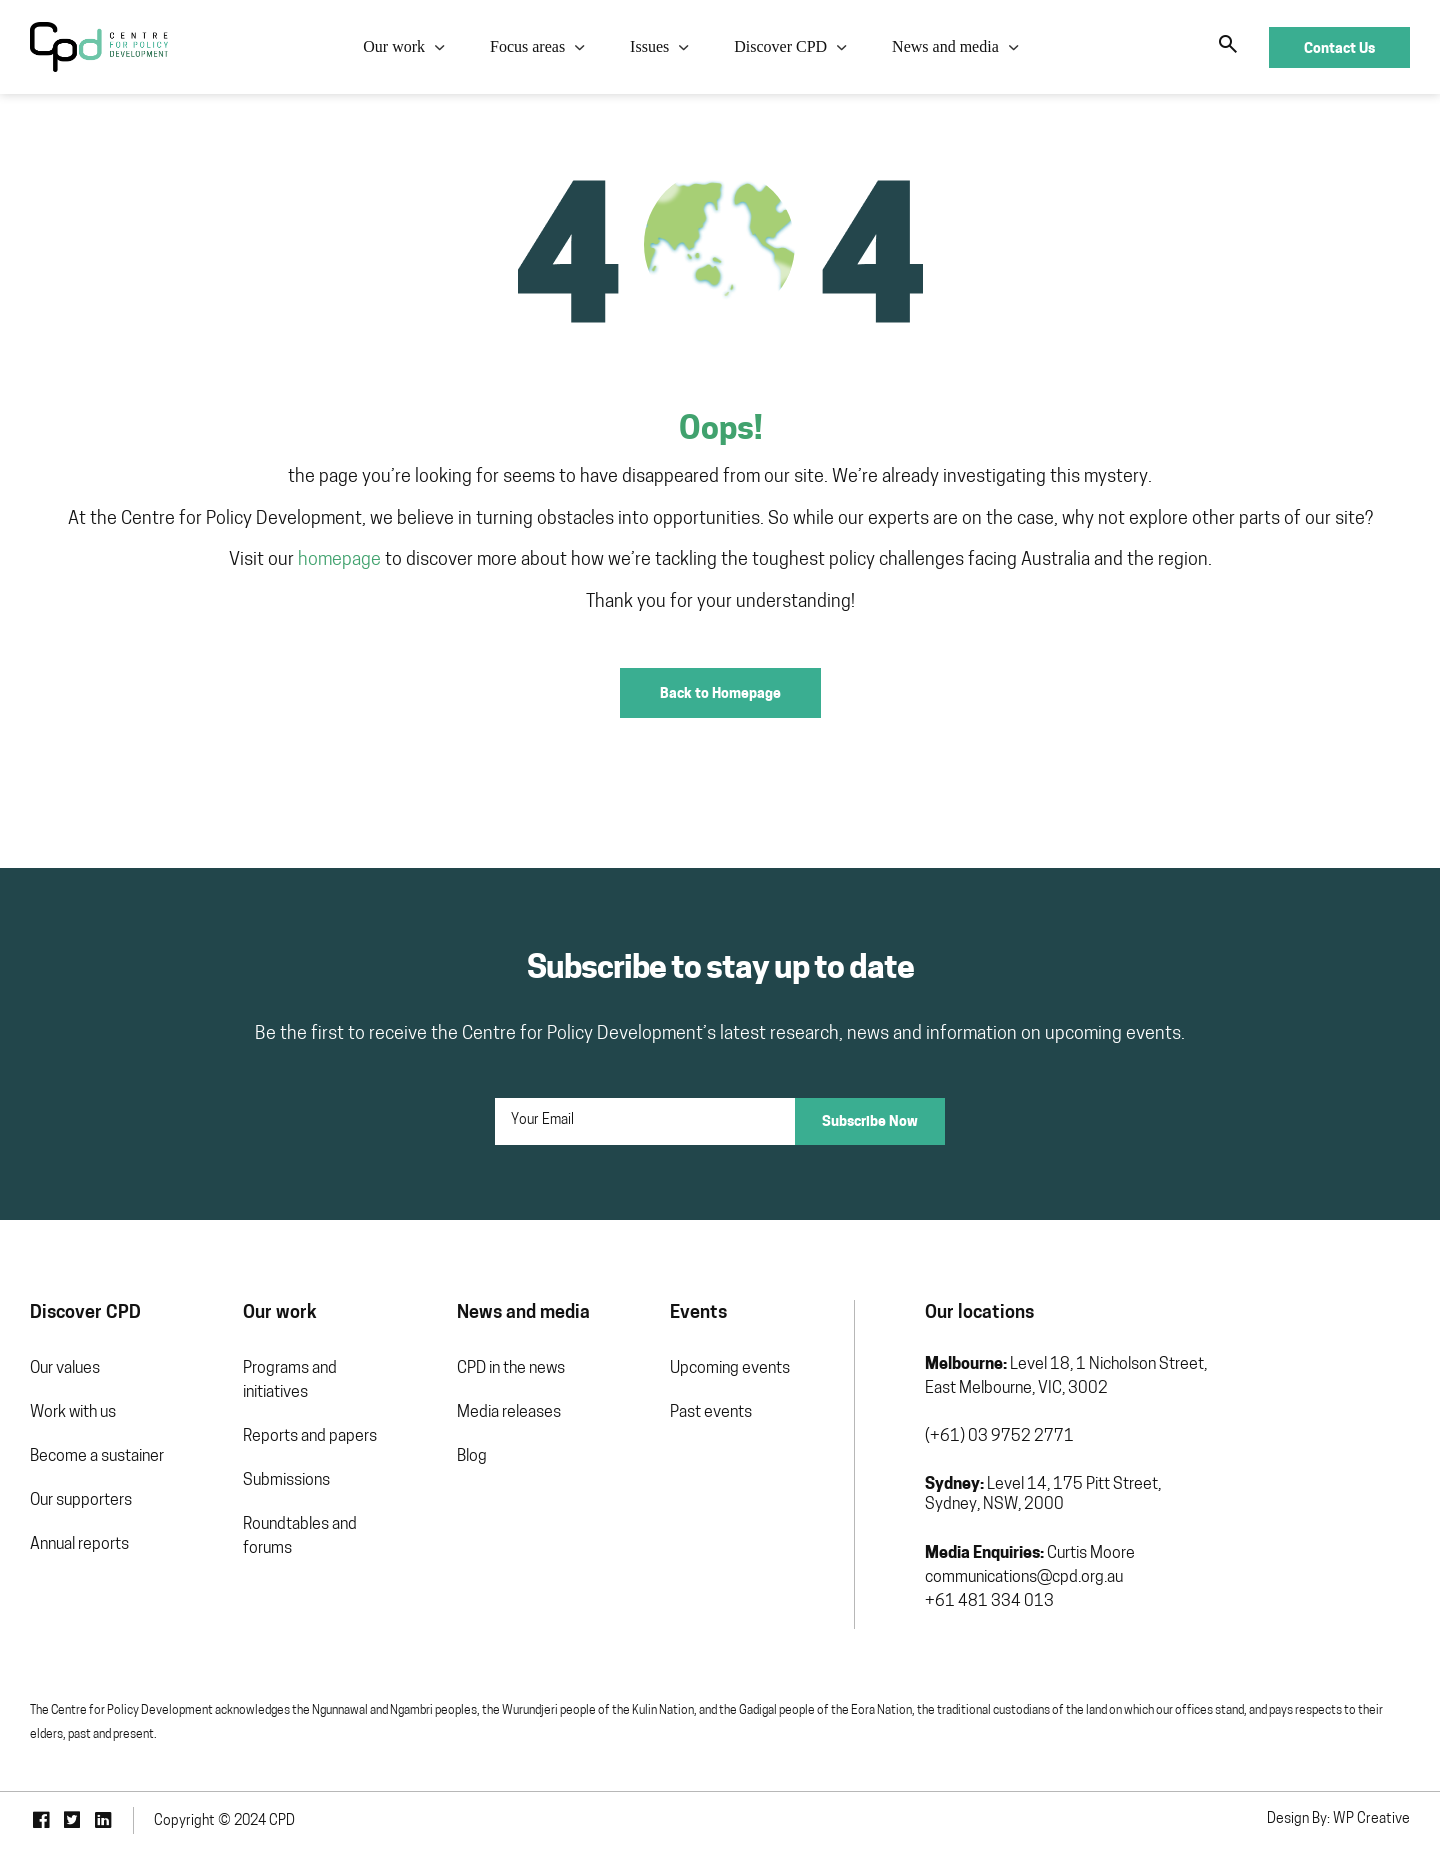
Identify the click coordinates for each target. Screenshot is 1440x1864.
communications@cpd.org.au (1024, 1578)
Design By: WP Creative (1338, 1819)
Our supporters (81, 1501)
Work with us (73, 1413)
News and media (945, 46)
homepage (339, 560)
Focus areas (527, 46)
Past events (711, 1413)
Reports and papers (310, 1437)
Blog (472, 1457)
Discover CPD (780, 46)
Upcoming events (730, 1369)
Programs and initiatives (290, 1381)
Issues (649, 46)
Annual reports (79, 1545)
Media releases (509, 1413)
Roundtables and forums (300, 1537)
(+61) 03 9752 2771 (999, 1437)
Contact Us (1339, 47)
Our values (65, 1369)
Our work (394, 46)
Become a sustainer (97, 1457)
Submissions (286, 1481)
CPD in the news (511, 1369)
